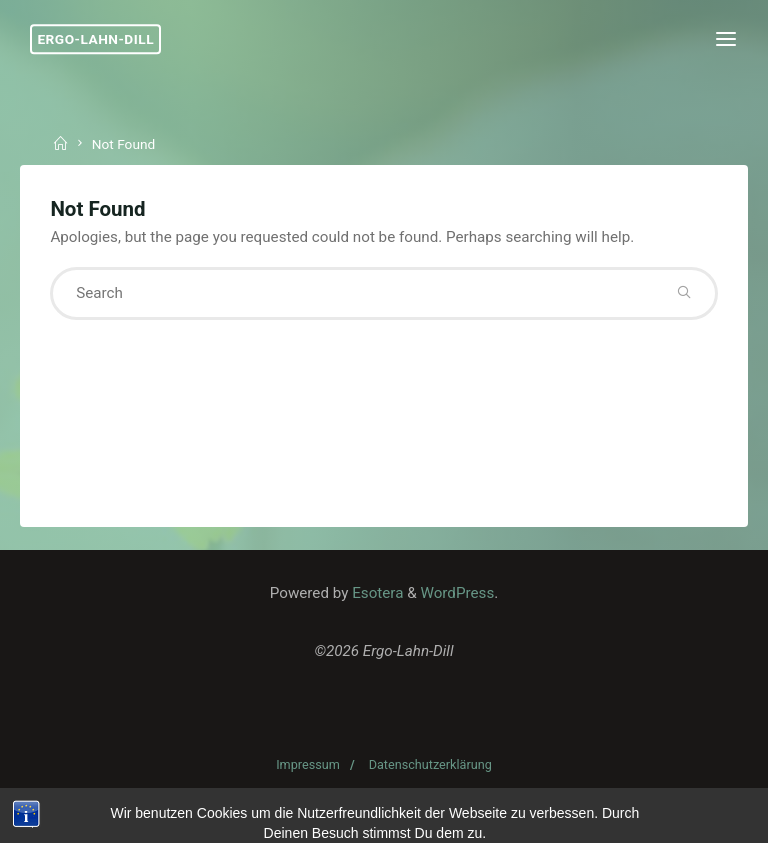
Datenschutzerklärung (430, 764)
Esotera (375, 593)
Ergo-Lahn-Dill (95, 39)
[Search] (683, 293)
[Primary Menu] (726, 40)
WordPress (457, 593)
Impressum (308, 764)
